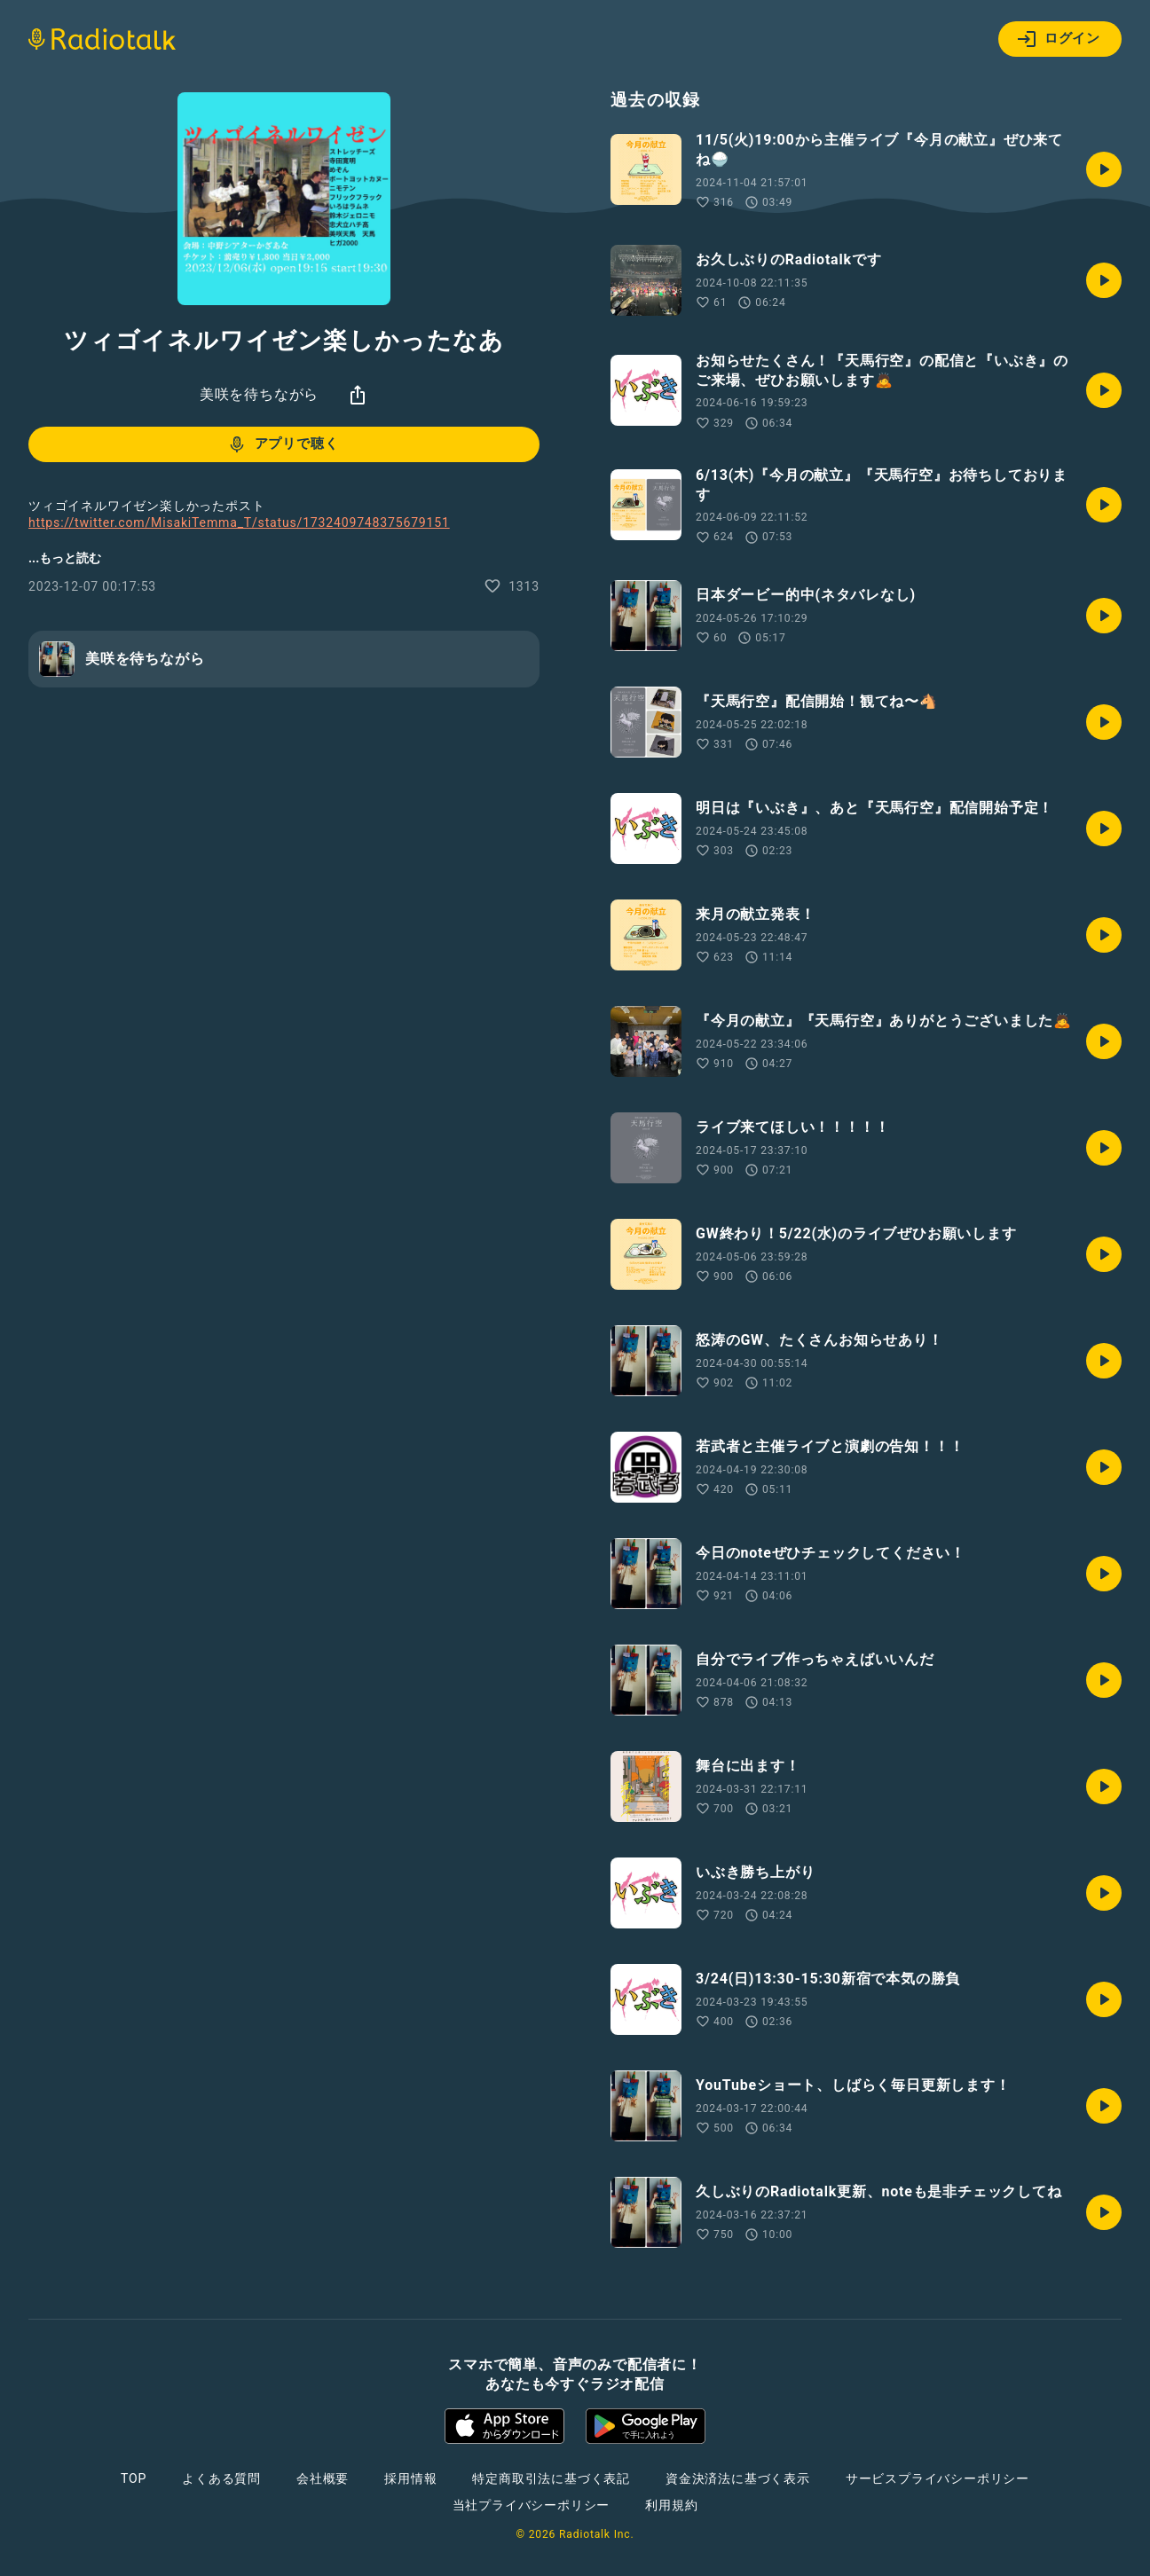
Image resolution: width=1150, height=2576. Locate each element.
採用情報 (410, 2478)
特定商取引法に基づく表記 (551, 2478)
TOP (133, 2478)
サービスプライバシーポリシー (937, 2478)
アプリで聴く (282, 444)
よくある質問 (221, 2478)
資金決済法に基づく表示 (738, 2478)
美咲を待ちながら (259, 394)
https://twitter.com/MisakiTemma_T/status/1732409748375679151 (239, 522)
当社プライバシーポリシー (531, 2505)
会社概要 (322, 2478)
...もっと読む (64, 558)
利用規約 (671, 2505)
